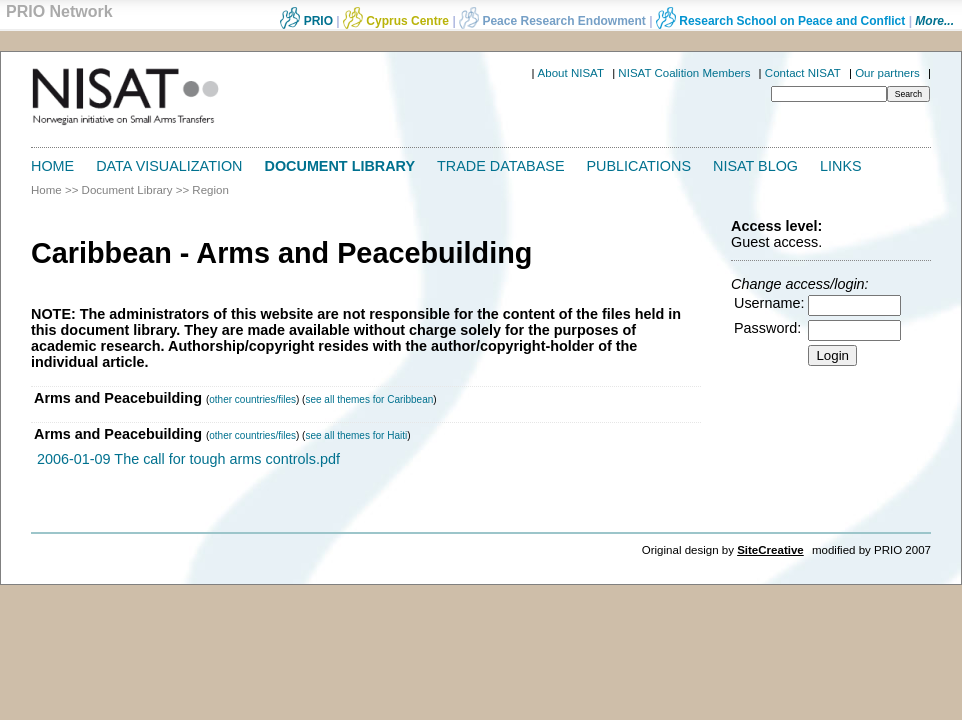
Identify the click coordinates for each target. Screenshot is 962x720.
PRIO (306, 21)
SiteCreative (770, 550)
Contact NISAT (803, 73)
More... (934, 21)
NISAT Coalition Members (684, 73)
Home (52, 166)
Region (210, 190)
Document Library (340, 166)
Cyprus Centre (396, 21)
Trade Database (500, 166)
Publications (639, 166)
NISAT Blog (755, 166)
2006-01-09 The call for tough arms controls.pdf (188, 459)
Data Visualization (169, 166)
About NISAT (571, 73)
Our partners (887, 73)
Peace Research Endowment (554, 21)
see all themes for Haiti (356, 435)
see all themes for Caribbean (369, 399)
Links (841, 166)
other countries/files (252, 399)
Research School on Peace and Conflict (780, 21)
